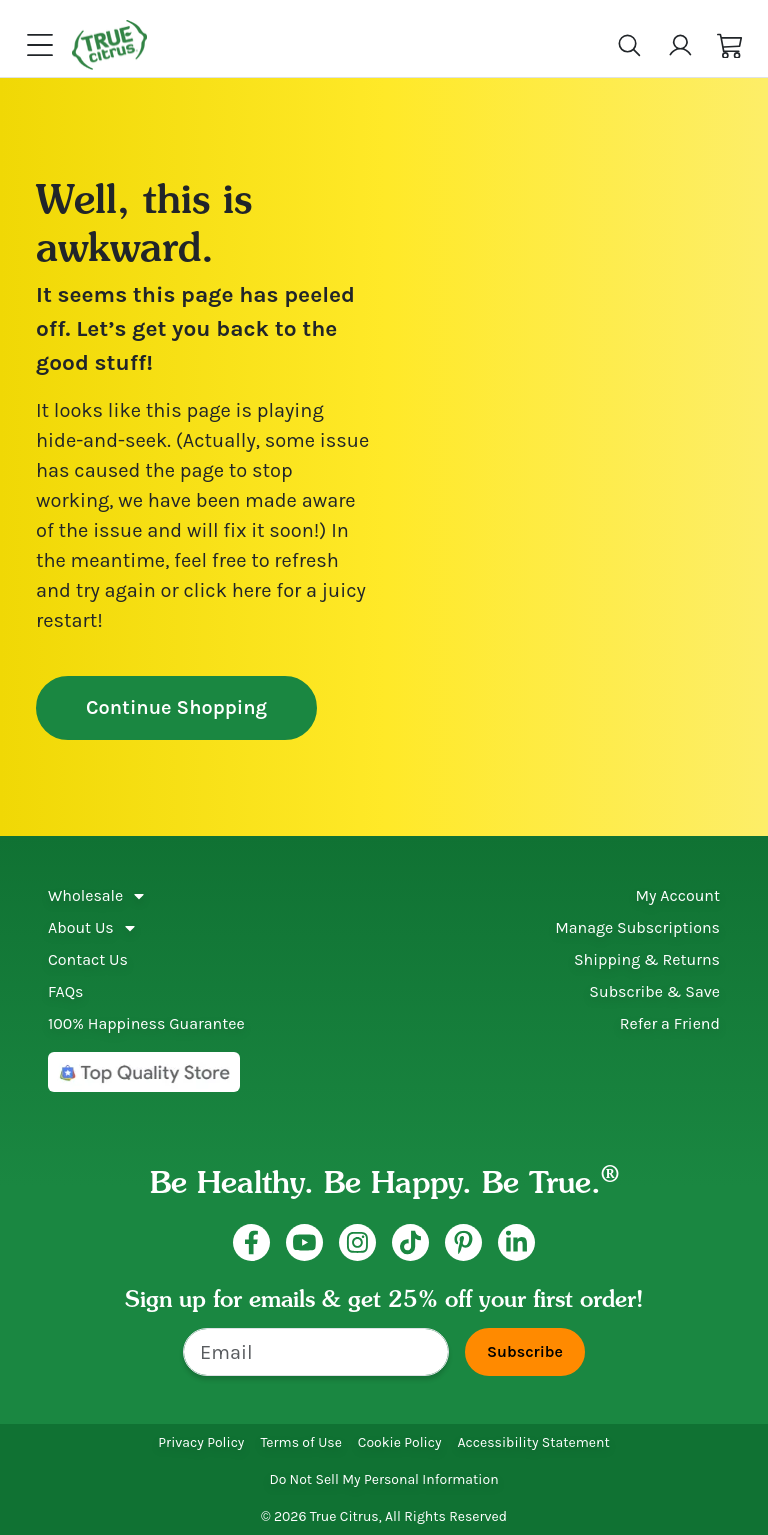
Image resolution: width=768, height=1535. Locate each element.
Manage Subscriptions (637, 927)
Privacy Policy (201, 1442)
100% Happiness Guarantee (146, 1023)
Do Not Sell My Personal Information (383, 1479)
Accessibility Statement (534, 1442)
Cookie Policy (400, 1442)
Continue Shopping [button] (176, 707)
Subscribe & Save (654, 991)
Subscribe (525, 1351)
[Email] (316, 1352)
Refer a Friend (670, 1023)
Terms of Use (300, 1442)
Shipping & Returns (647, 959)
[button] (730, 45)
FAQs (66, 991)
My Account (677, 895)
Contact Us (88, 959)
